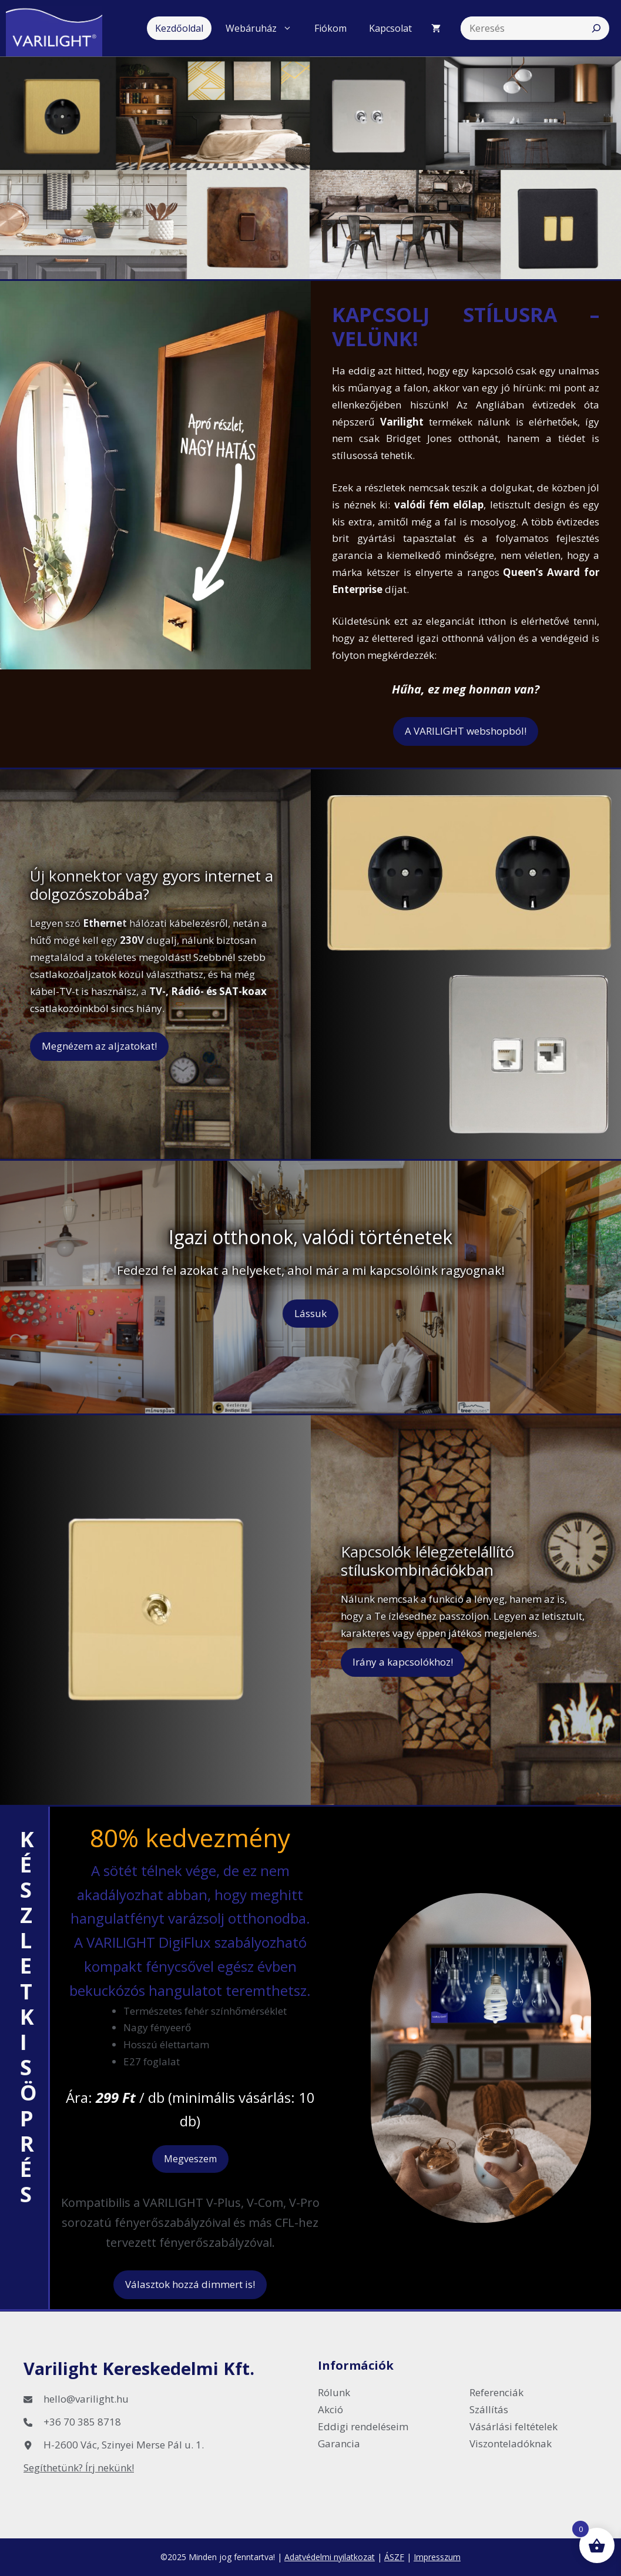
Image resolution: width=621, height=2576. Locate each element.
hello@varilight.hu (86, 2399)
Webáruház (263, 28)
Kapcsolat (390, 28)
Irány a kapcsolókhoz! (403, 1662)
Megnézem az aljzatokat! (99, 1046)
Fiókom (330, 28)
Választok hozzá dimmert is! (190, 2284)
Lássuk (310, 1313)
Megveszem (190, 2158)
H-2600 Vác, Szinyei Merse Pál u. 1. (123, 2444)
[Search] (596, 28)
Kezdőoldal (179, 28)
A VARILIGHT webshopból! (465, 731)
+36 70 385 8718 (82, 2421)
